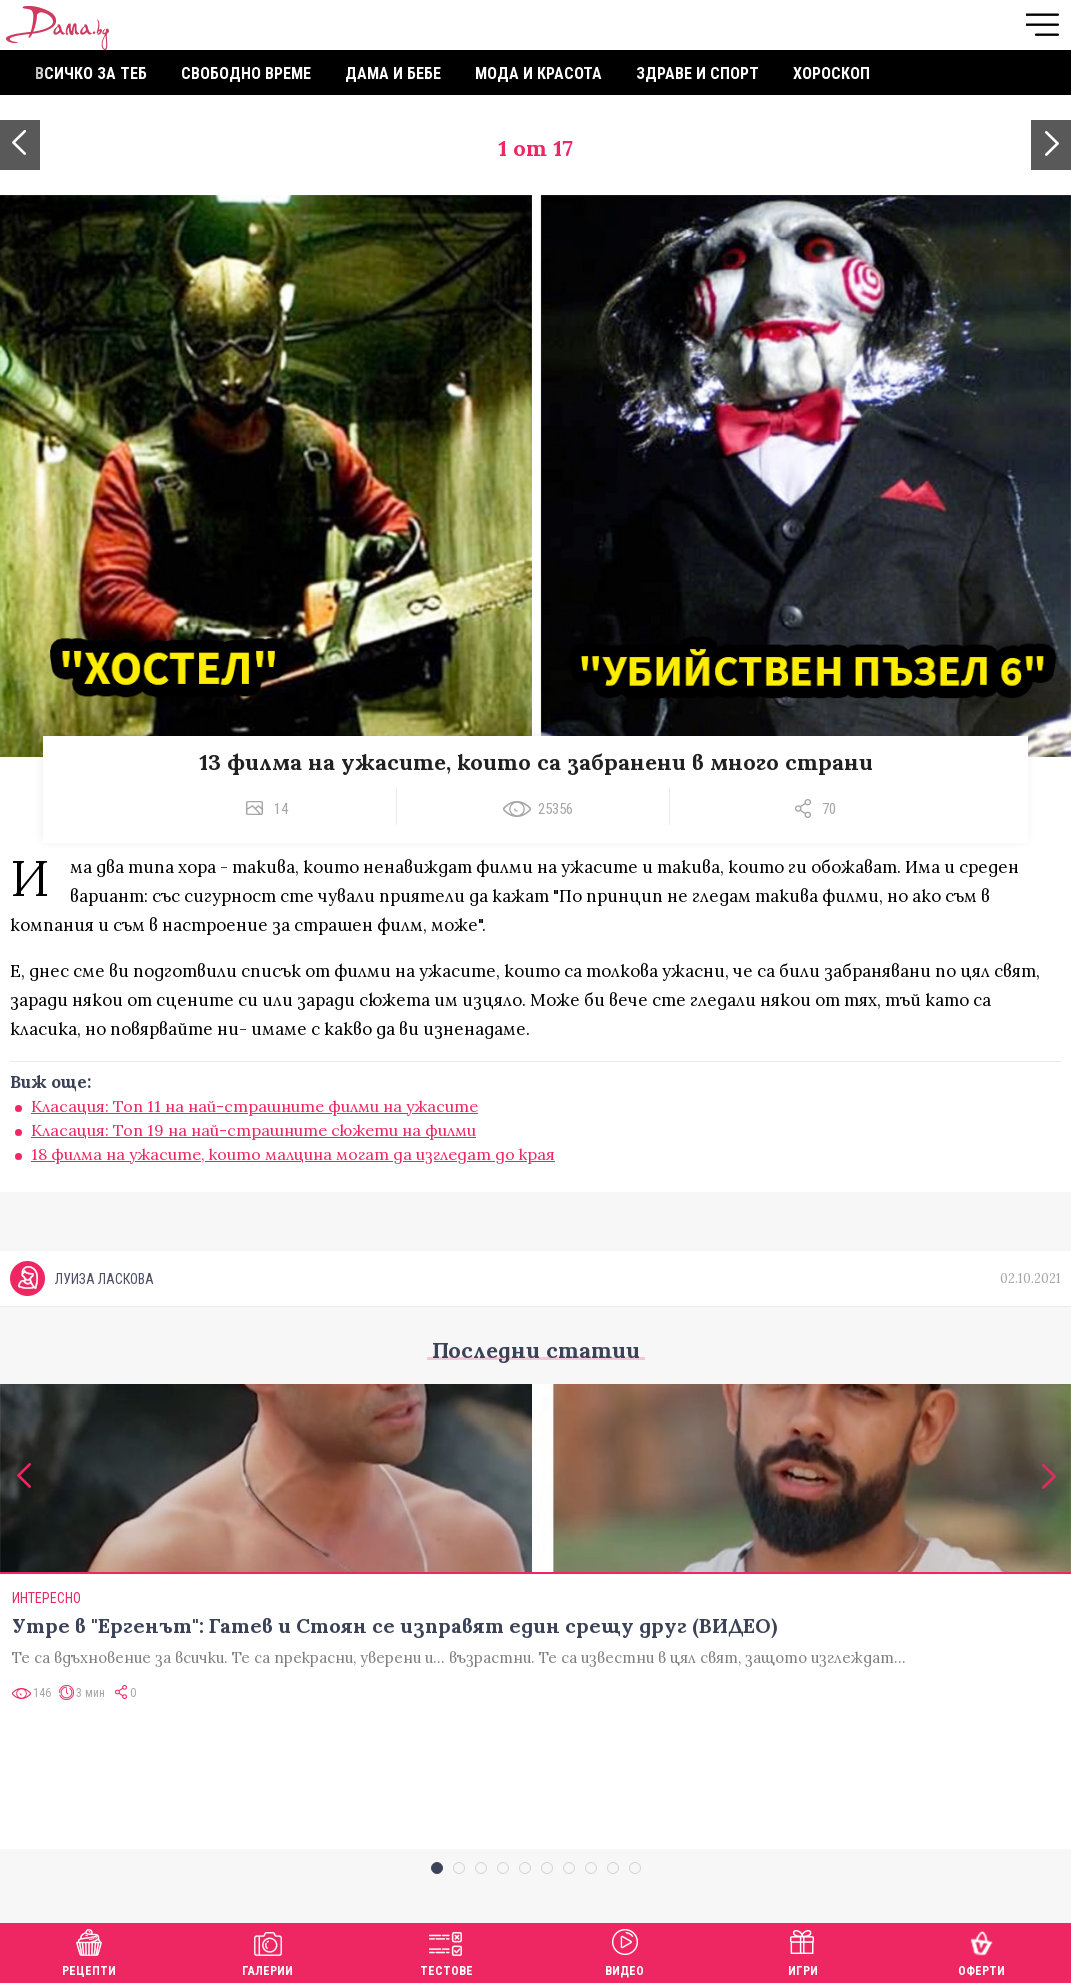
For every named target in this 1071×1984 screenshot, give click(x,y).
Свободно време (246, 73)
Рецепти (89, 1950)
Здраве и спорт (697, 73)
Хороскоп (831, 73)
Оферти (981, 1950)
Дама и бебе (393, 73)
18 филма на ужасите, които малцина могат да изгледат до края (293, 1154)
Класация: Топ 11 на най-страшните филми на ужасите (254, 1106)
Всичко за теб (91, 73)
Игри (803, 1950)
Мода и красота (538, 73)
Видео (624, 1950)
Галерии (267, 1950)
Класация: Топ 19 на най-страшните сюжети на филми (253, 1130)
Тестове (446, 1950)
